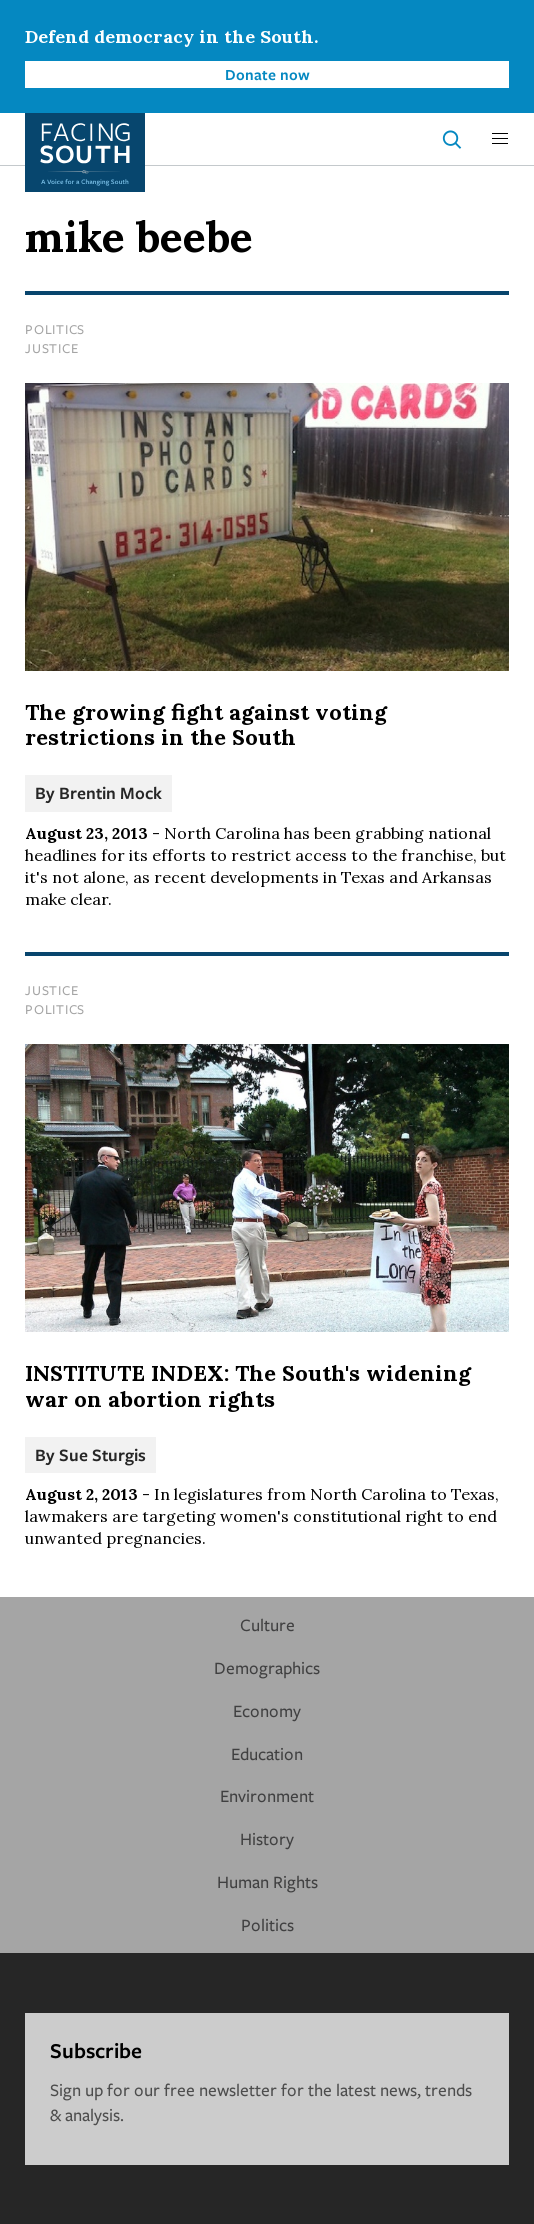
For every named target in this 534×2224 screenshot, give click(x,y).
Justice (51, 348)
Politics (55, 329)
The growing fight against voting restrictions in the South (206, 725)
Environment (267, 1795)
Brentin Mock (110, 792)
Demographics (267, 1667)
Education (267, 1753)
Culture (267, 1624)
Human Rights (267, 1881)
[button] (500, 139)
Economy (267, 1710)
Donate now (267, 74)
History (267, 1838)
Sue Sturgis (102, 1454)
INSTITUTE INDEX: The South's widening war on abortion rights (248, 1386)
